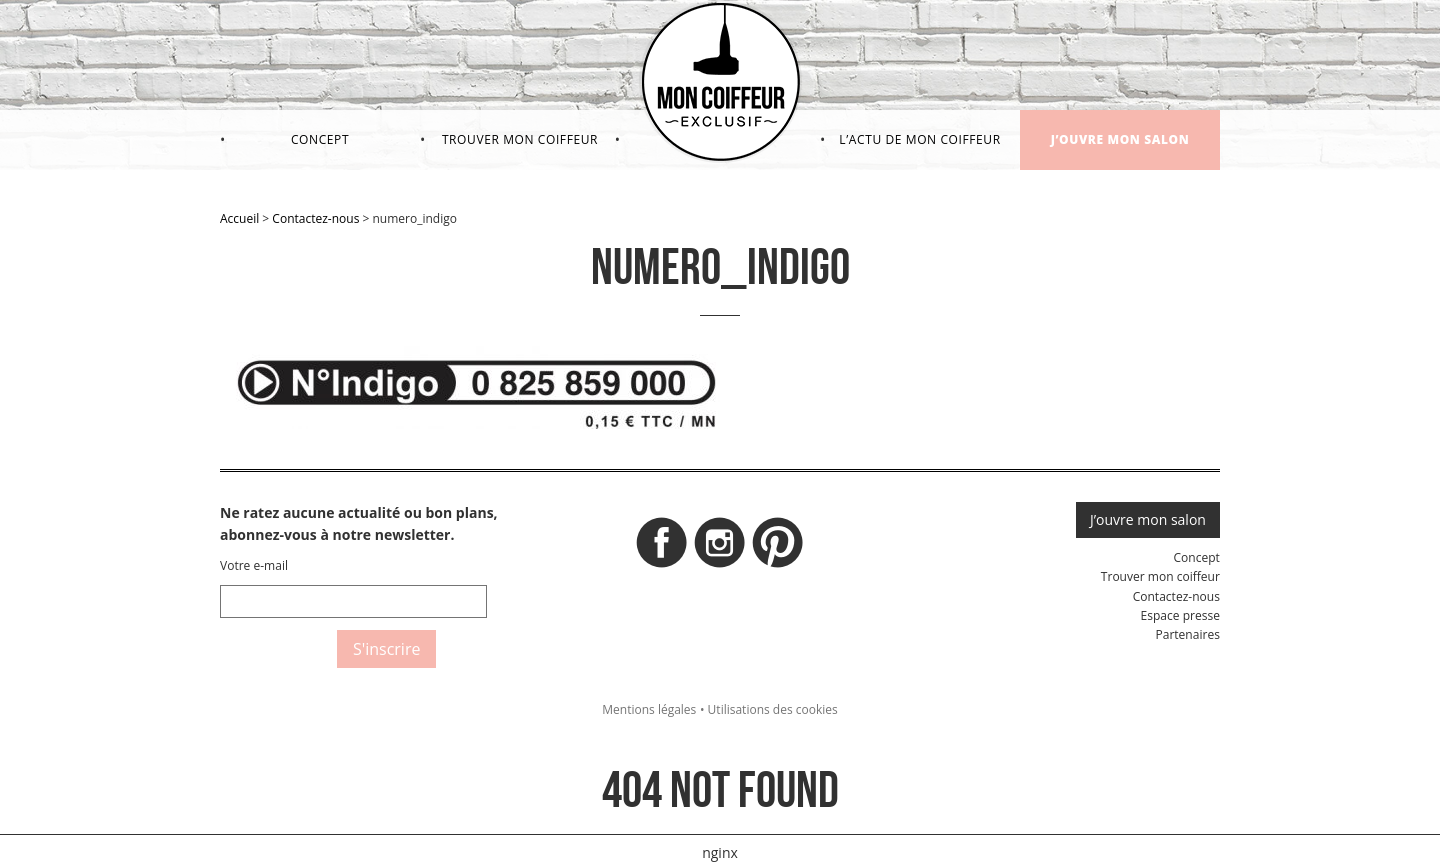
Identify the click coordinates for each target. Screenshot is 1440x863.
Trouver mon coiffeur (520, 139)
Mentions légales (649, 709)
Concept (320, 139)
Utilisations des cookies (773, 709)
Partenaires (1187, 634)
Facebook (662, 548)
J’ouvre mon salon (1120, 139)
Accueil (239, 218)
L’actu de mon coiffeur (919, 139)
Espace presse (1180, 615)
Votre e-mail (254, 565)
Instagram (720, 548)
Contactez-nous (315, 218)
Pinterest (778, 548)
